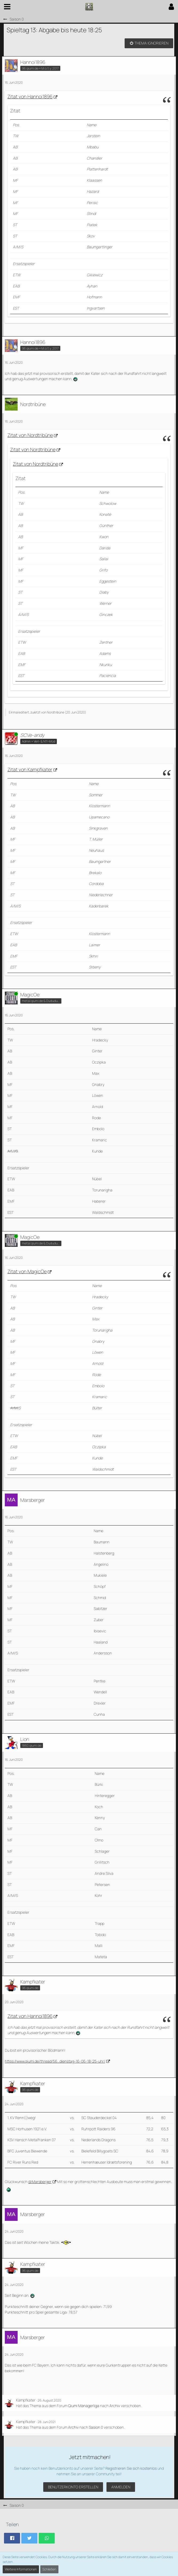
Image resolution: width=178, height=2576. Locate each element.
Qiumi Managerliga (83, 2405)
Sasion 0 (96, 2427)
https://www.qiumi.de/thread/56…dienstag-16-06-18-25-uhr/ (55, 2061)
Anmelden (120, 2486)
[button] (7, 6)
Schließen (49, 2569)
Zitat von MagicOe (27, 1271)
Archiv (114, 2405)
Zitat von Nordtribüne (30, 435)
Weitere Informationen (21, 2569)
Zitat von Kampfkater (29, 769)
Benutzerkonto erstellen (73, 2486)
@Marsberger (40, 2181)
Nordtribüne (55, 712)
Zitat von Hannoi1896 (30, 96)
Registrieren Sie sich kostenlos (131, 2468)
